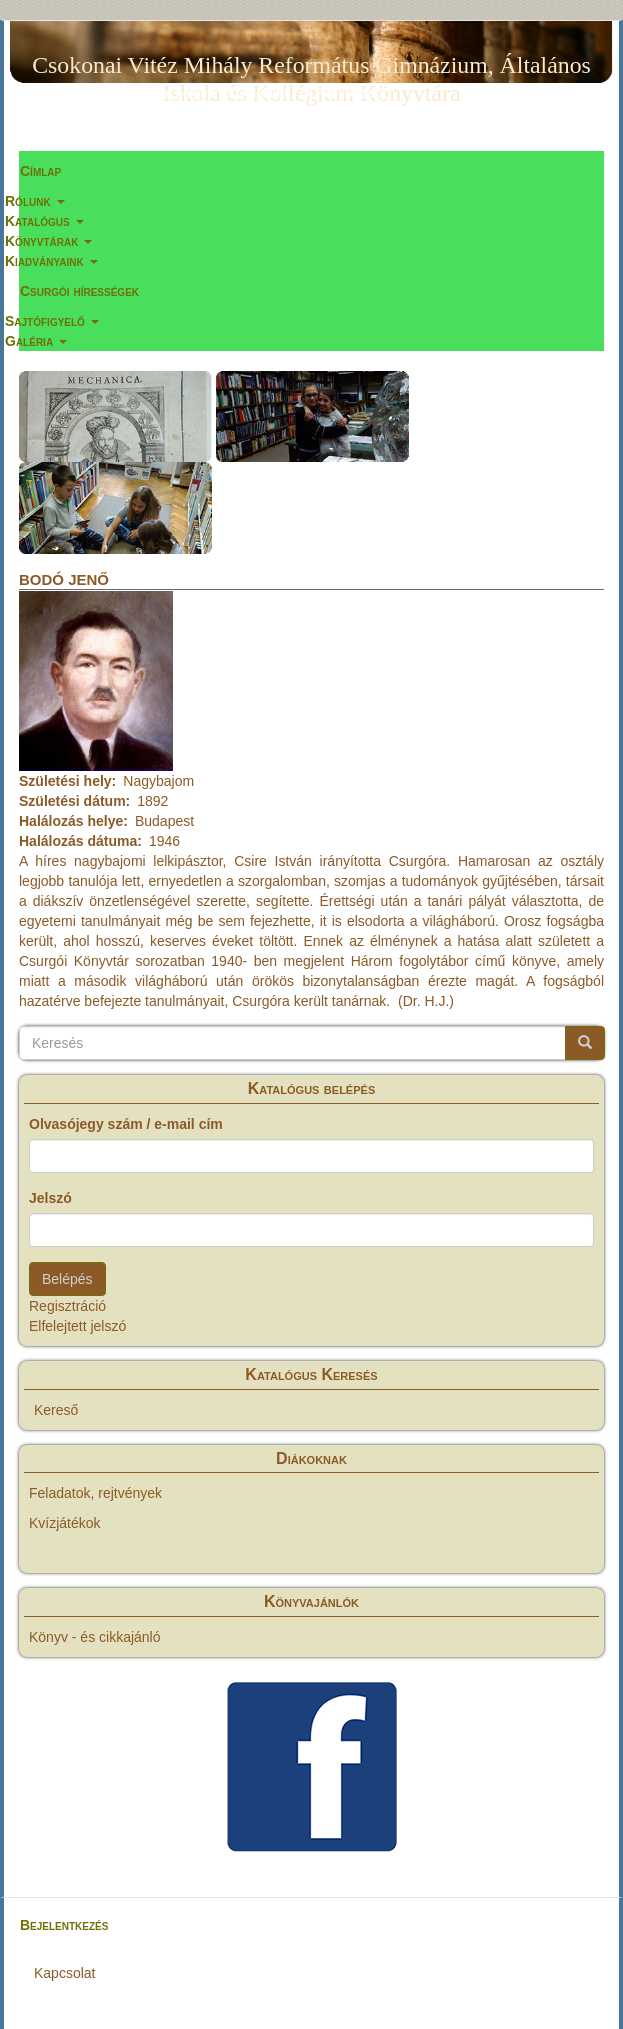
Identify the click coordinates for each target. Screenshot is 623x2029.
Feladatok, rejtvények (95, 1493)
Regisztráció (67, 1306)
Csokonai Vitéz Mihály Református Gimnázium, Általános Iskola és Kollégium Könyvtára (311, 69)
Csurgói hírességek (79, 291)
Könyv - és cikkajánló (95, 1637)
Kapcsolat (64, 1973)
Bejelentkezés (64, 1925)
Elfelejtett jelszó (77, 1326)
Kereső (56, 1410)
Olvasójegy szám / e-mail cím (126, 1124)
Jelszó (50, 1198)
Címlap (40, 171)
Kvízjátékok (65, 1523)
